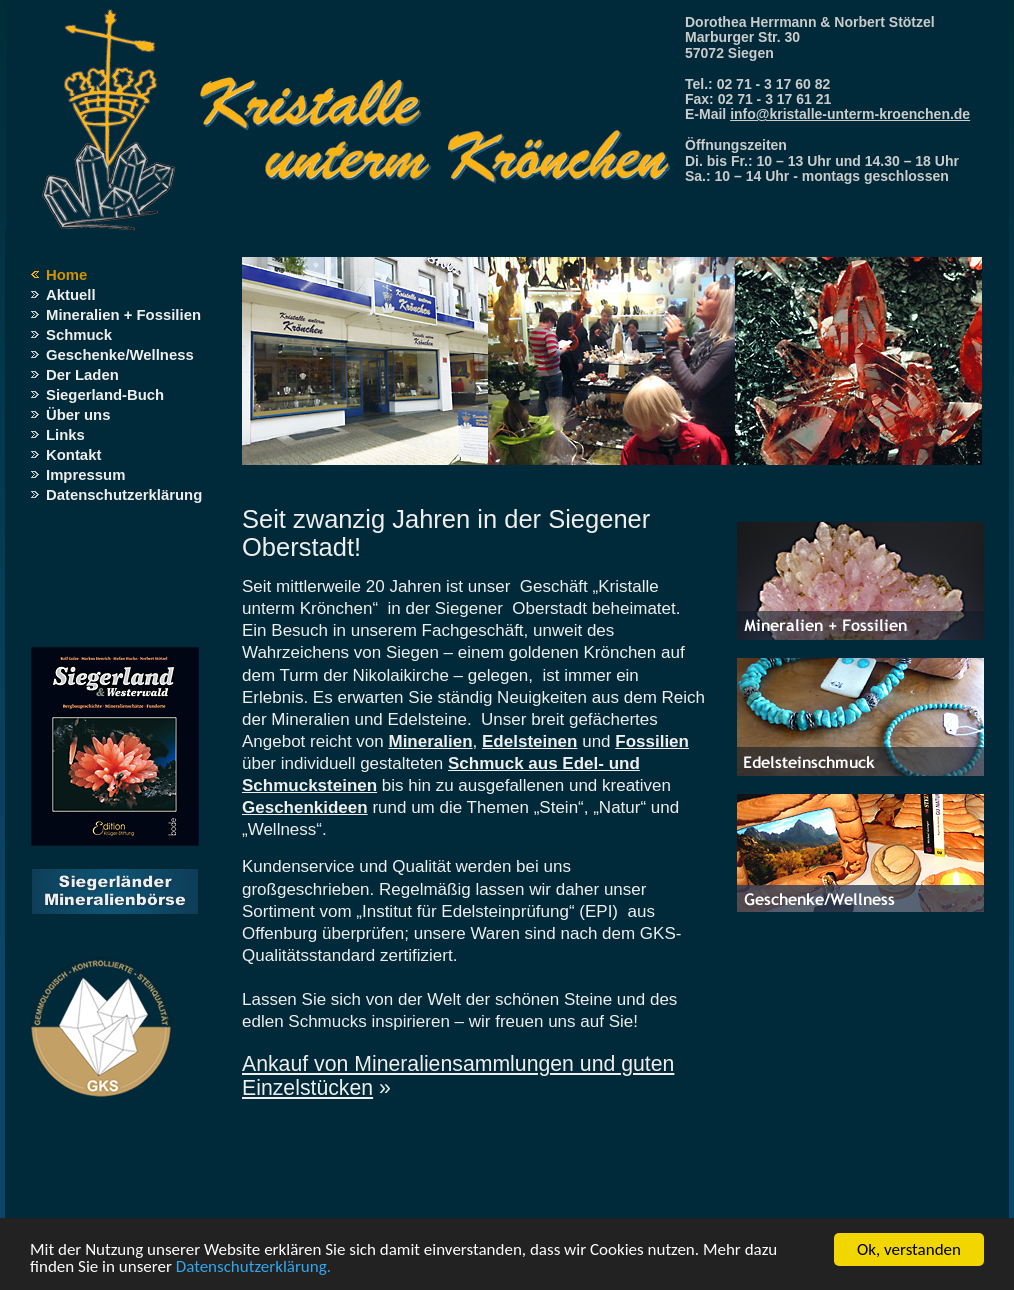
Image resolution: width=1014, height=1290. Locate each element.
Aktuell (71, 295)
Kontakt (73, 455)
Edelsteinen (529, 741)
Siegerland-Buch (105, 395)
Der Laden (82, 375)
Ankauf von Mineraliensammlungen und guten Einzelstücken (458, 1075)
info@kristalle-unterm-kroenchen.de (850, 114)
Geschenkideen (305, 807)
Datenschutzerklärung (124, 495)
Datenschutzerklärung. (253, 1267)
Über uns (78, 415)
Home (66, 275)
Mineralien (430, 741)
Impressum (85, 475)
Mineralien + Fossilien (123, 315)
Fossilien (652, 741)
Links (65, 435)
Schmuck (79, 335)
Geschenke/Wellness (120, 355)
